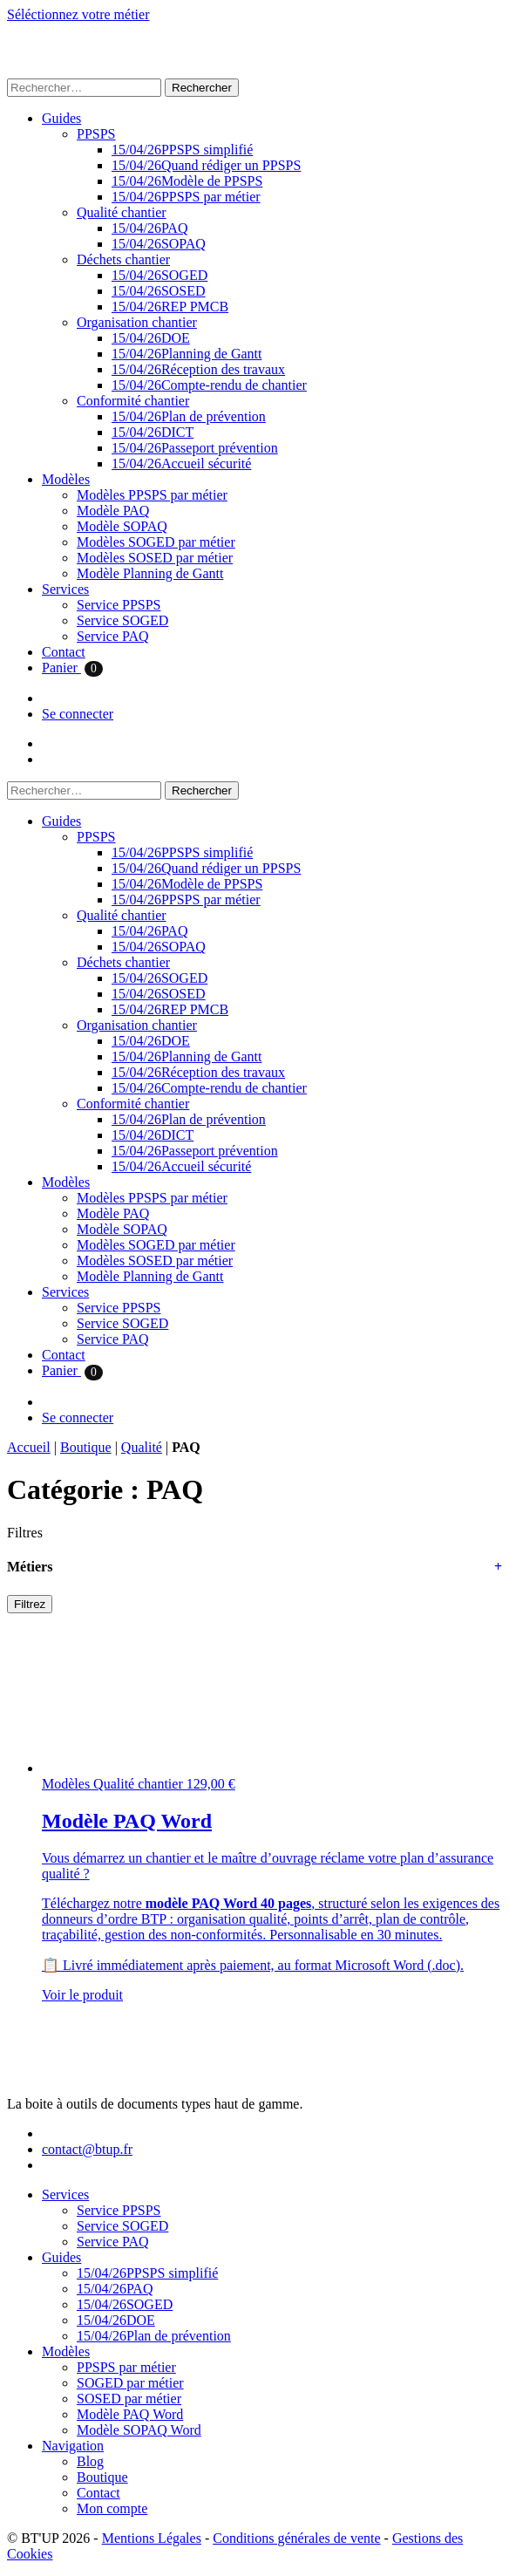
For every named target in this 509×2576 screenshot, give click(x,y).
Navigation (73, 2445)
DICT (152, 432)
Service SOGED (122, 620)
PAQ (149, 228)
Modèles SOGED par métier (156, 542)
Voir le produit (82, 1994)
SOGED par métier (130, 2382)
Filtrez (29, 1604)
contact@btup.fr (87, 2149)
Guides (61, 118)
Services (65, 589)
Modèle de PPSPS (187, 181)
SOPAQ (159, 243)
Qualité (141, 1447)
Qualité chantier (121, 212)
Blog (90, 2461)
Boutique (86, 1447)
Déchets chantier (123, 259)
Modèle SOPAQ (122, 526)
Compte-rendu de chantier (209, 385)
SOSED (159, 290)
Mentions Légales (151, 2538)
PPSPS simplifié (182, 149)
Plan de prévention (189, 416)
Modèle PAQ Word (130, 2414)
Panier (72, 667)
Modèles (66, 479)
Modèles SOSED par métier (155, 557)
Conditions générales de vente (296, 2538)
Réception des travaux (198, 369)
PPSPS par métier (186, 196)
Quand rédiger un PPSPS (206, 165)
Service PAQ (113, 636)
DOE (151, 338)
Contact (63, 651)
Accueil (29, 1447)
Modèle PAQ (113, 510)
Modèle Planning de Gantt (150, 573)
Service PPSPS (118, 604)
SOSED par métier (129, 2398)
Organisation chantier (137, 322)
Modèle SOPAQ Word (139, 2430)
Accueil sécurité (181, 463)
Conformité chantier (133, 400)
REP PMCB (170, 306)
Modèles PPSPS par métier (152, 494)
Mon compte (112, 2508)
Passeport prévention (195, 447)
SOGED (159, 275)
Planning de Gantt (186, 353)
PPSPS (96, 133)
